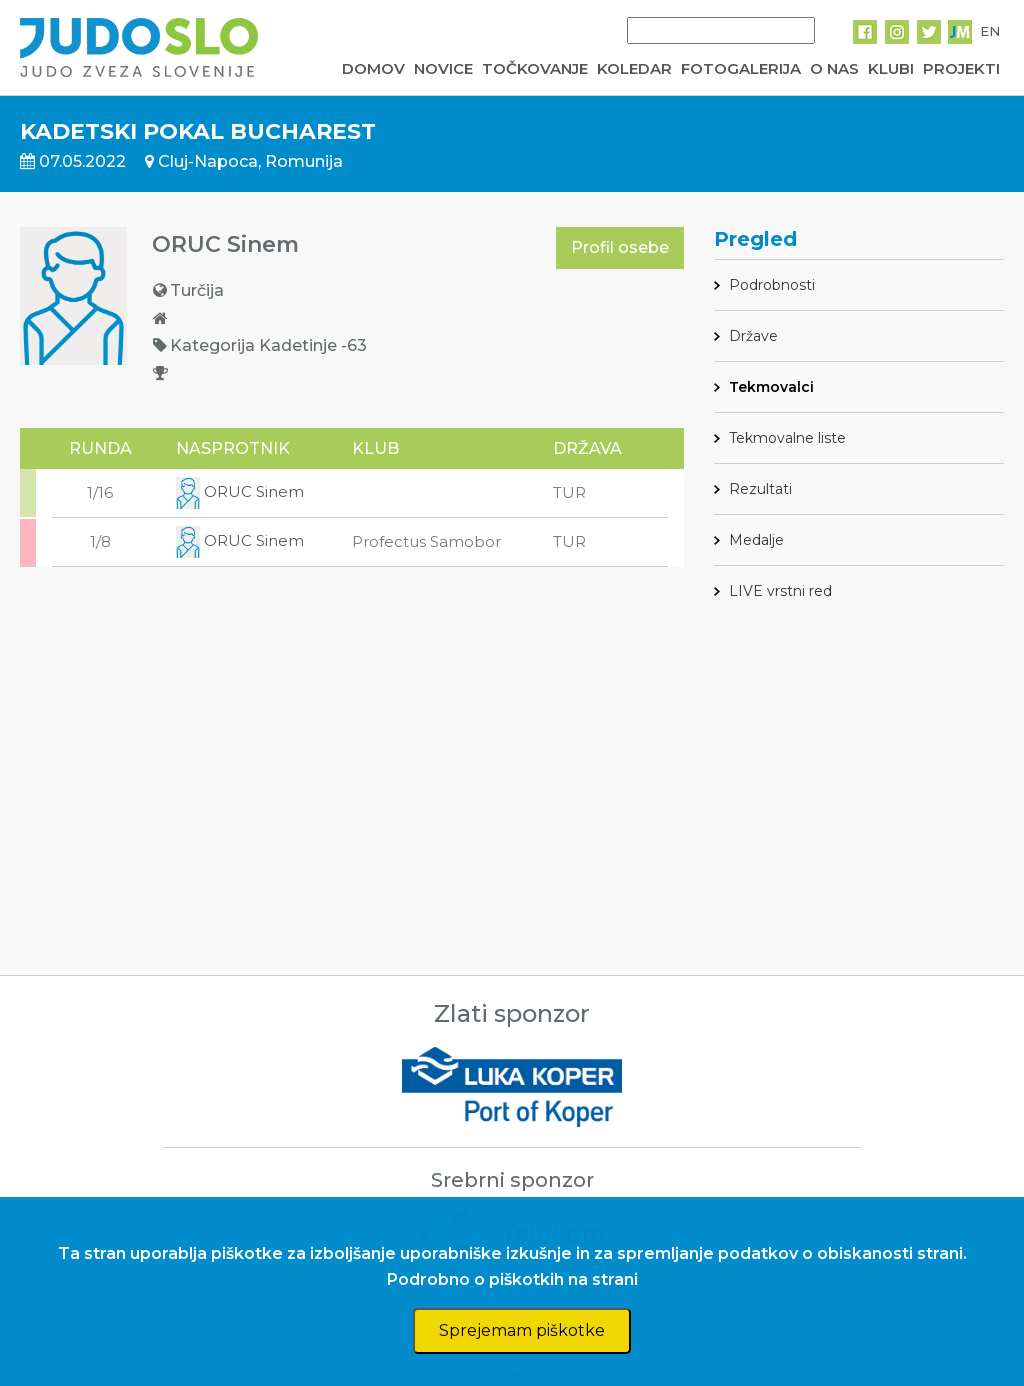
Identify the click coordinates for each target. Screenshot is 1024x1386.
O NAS (834, 68)
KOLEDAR (634, 68)
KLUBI (891, 68)
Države (753, 336)
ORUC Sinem (240, 491)
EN (990, 31)
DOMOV (373, 68)
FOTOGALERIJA (741, 68)
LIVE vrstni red (780, 591)
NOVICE (443, 68)
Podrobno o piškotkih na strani (512, 1279)
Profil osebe (620, 247)
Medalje (756, 540)
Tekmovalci (771, 387)
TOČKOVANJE (535, 68)
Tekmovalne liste (787, 438)
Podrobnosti (772, 285)
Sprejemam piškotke (522, 1330)
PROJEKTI (961, 68)
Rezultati (760, 489)
